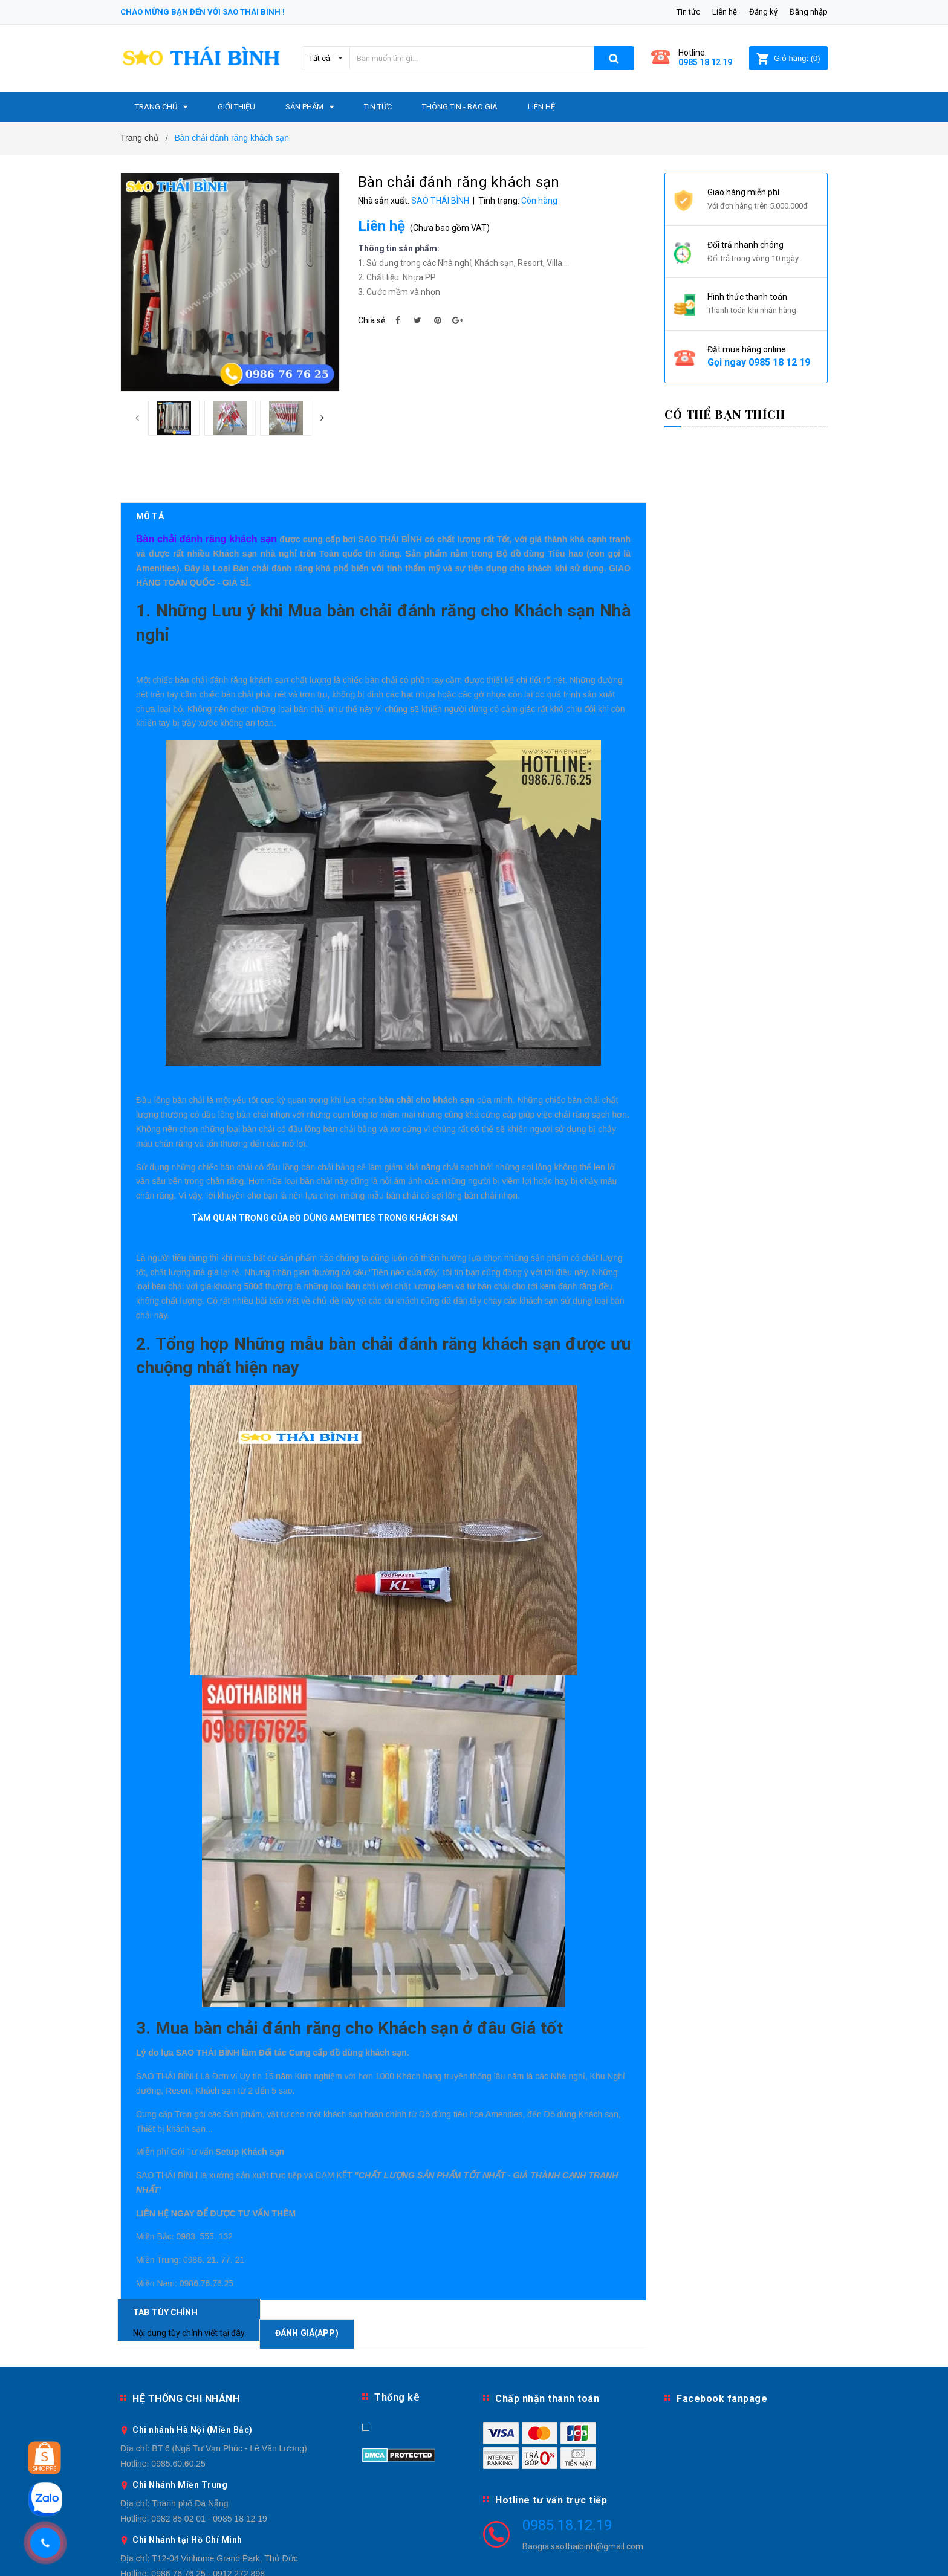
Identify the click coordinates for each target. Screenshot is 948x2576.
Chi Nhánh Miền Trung (179, 2433)
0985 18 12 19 (705, 62)
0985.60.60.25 (178, 2412)
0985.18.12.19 (567, 2473)
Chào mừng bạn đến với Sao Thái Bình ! (202, 11)
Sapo (573, 2559)
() (788, 58)
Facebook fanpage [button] (722, 2347)
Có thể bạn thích (724, 415)
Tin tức (688, 11)
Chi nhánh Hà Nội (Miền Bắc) (192, 2378)
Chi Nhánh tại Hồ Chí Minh (187, 2488)
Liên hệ (724, 11)
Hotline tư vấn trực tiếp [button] (551, 2449)
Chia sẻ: (372, 320)
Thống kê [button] (397, 2346)
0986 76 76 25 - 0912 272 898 (208, 2522)
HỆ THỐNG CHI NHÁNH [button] (185, 2347)
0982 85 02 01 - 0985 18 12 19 (209, 2467)
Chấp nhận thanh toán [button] (547, 2347)
